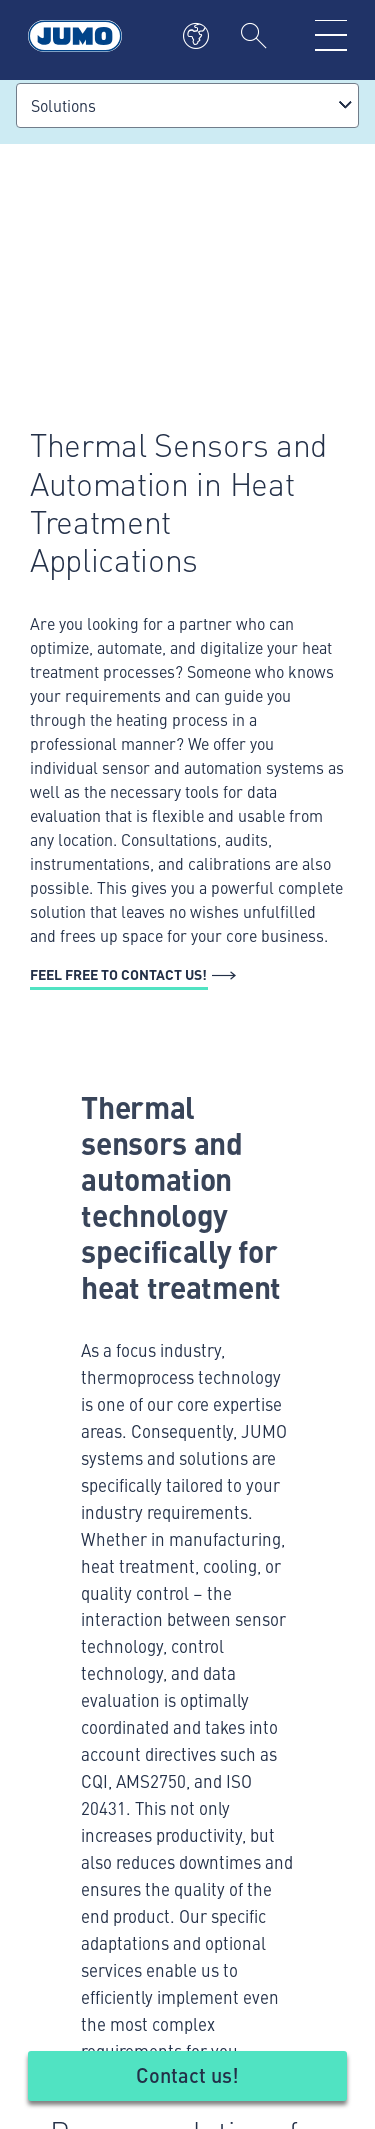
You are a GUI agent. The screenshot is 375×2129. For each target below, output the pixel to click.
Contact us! (187, 2074)
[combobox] (187, 105)
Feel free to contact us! (118, 974)
